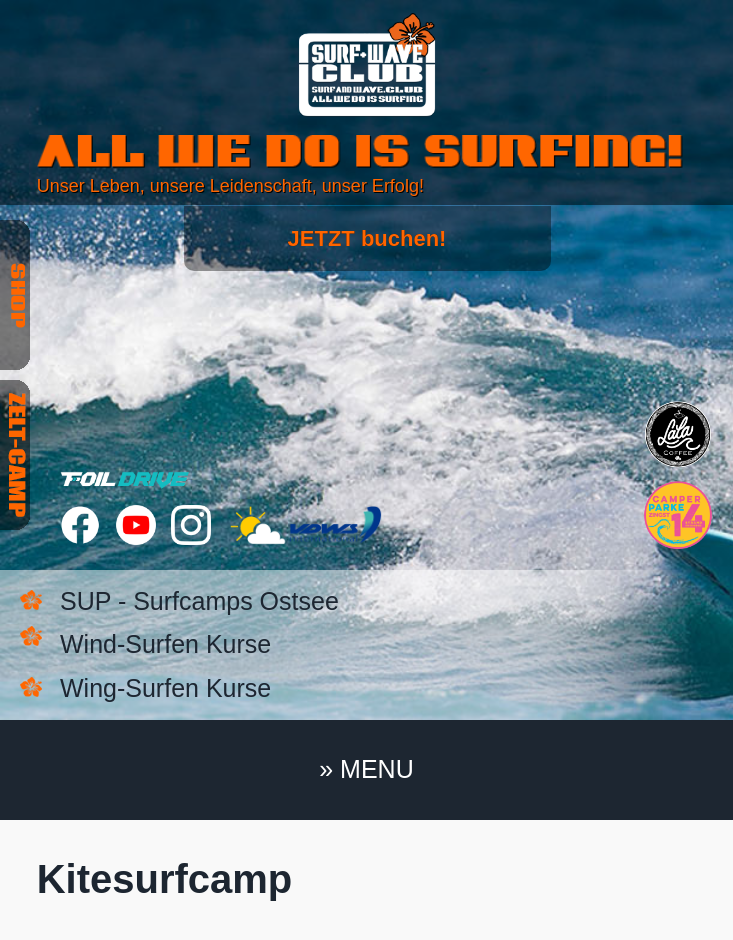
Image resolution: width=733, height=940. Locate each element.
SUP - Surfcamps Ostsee (199, 601)
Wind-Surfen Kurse (165, 644)
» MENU (366, 769)
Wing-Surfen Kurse (165, 688)
